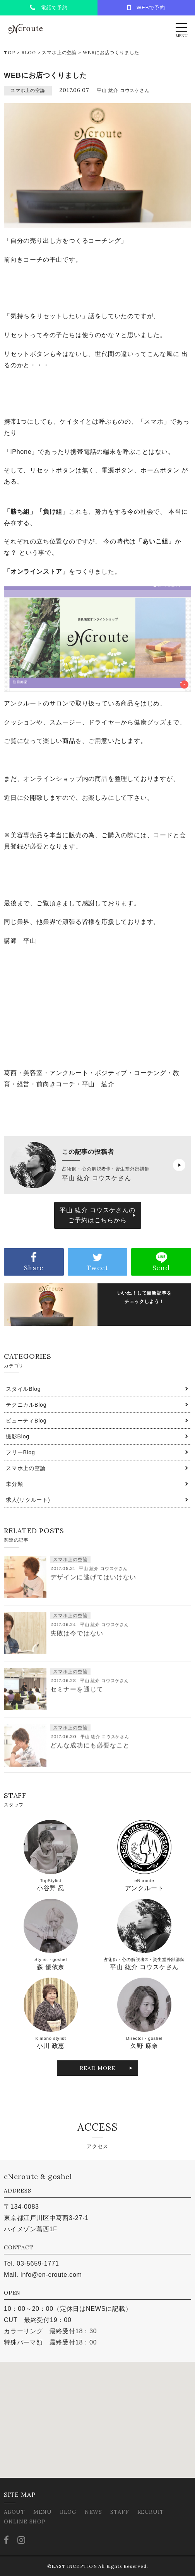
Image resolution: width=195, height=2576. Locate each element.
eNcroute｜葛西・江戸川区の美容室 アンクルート (25, 29)
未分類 (14, 1484)
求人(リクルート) (28, 1500)
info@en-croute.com (51, 2274)
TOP (9, 52)
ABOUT (14, 2511)
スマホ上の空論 (59, 52)
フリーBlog (20, 1452)
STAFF (119, 2511)
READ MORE (97, 2068)
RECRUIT (150, 2511)
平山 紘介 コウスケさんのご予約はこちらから (97, 1215)
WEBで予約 (146, 7)
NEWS (93, 2511)
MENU (42, 2511)
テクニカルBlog (26, 1405)
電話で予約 (49, 7)
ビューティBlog (26, 1420)
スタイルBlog (23, 1389)
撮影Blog (17, 1436)
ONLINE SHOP (25, 2521)
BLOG (28, 52)
